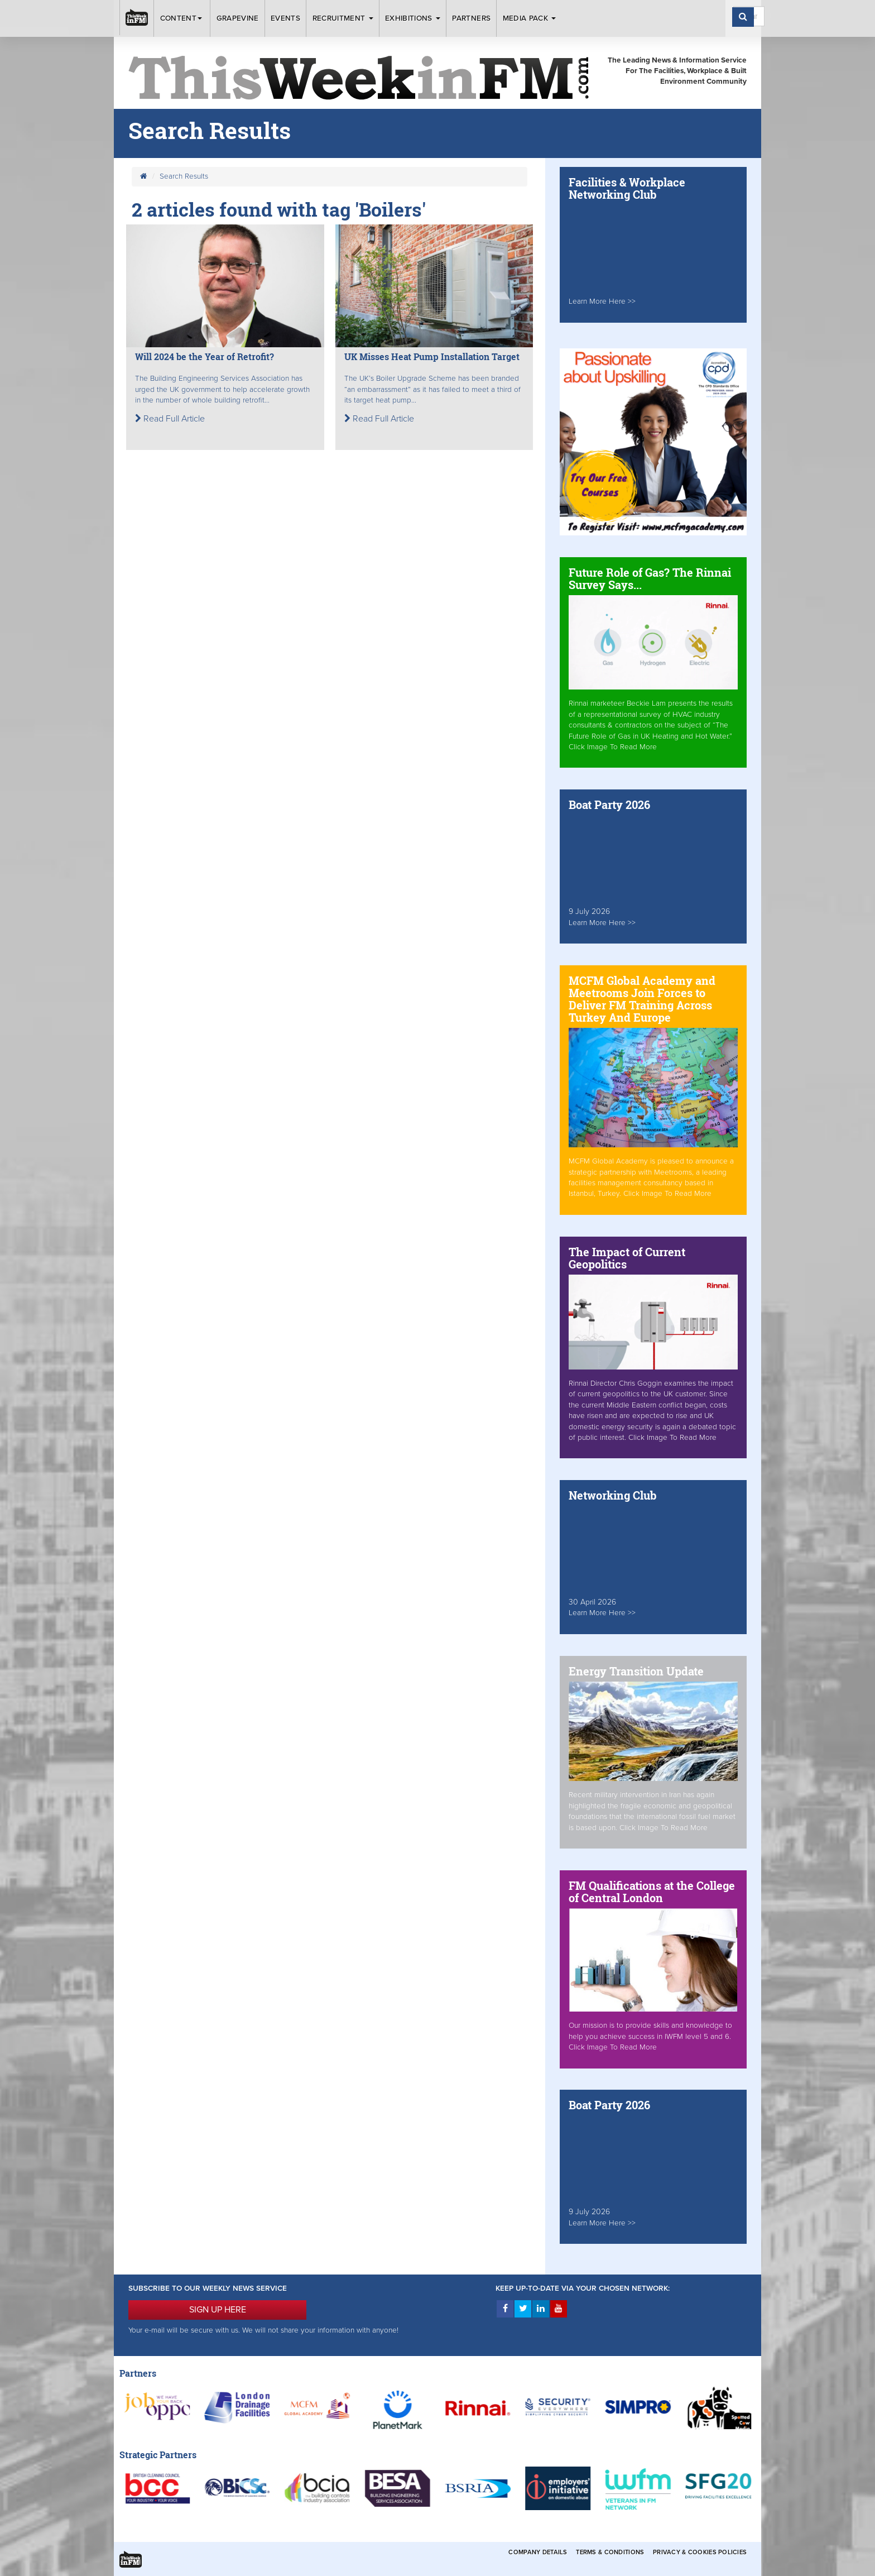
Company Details (537, 2552)
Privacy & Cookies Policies (700, 2552)
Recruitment (342, 18)
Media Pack (529, 18)
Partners (471, 18)
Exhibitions (412, 18)
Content (182, 18)
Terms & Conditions (610, 2552)
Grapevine (238, 18)
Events (285, 18)
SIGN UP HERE (217, 2309)
